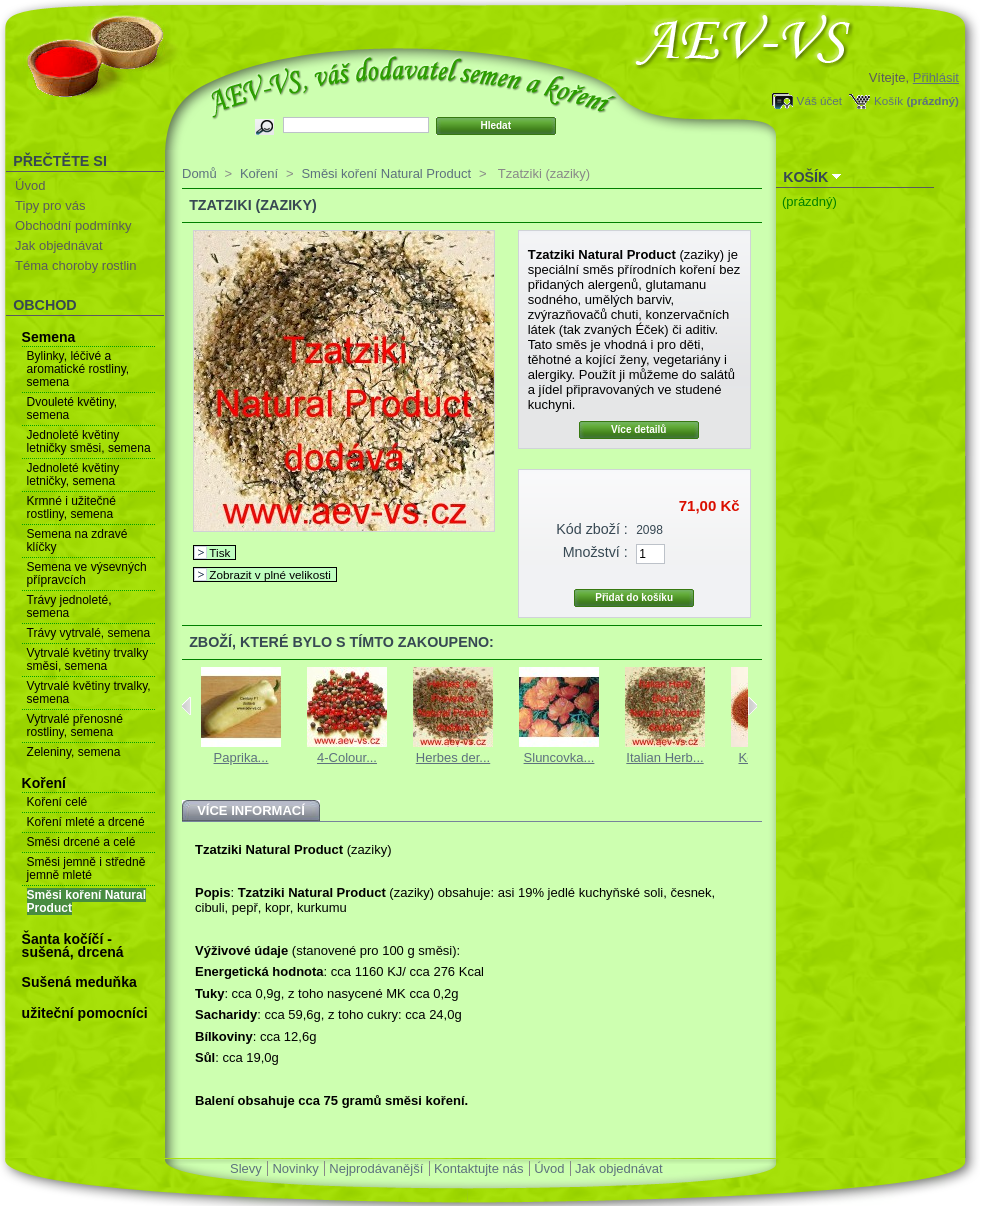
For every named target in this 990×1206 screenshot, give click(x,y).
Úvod (30, 185)
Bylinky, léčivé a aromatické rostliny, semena (78, 369)
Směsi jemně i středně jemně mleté (86, 868)
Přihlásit (936, 77)
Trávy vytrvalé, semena (89, 633)
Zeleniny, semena (74, 752)
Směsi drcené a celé (81, 842)
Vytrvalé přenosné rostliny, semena (75, 725)
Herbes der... (453, 757)
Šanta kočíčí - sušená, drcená (73, 945)
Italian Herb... (664, 757)
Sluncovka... (559, 757)
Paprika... (241, 757)
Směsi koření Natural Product (86, 901)
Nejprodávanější (376, 1168)
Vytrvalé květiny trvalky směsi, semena (88, 659)
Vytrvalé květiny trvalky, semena (89, 692)
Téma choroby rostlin (75, 265)
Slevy (246, 1168)
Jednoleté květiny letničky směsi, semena (89, 441)
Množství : (595, 552)
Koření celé (57, 802)
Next (752, 706)
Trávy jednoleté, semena (69, 606)
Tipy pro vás (50, 205)
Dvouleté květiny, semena (72, 408)
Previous (186, 706)
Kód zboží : (592, 529)
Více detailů (639, 429)
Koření (44, 783)
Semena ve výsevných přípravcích (87, 573)
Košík (888, 100)
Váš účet (819, 100)
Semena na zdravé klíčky (77, 540)
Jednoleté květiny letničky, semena (73, 474)
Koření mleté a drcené (86, 822)
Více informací (251, 810)
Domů (199, 173)
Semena (49, 337)
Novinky (295, 1168)
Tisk (219, 552)
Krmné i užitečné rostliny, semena (71, 507)
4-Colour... (347, 757)
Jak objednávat (58, 245)
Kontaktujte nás (479, 1168)
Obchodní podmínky (73, 225)
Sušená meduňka (79, 982)
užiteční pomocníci (85, 1013)
